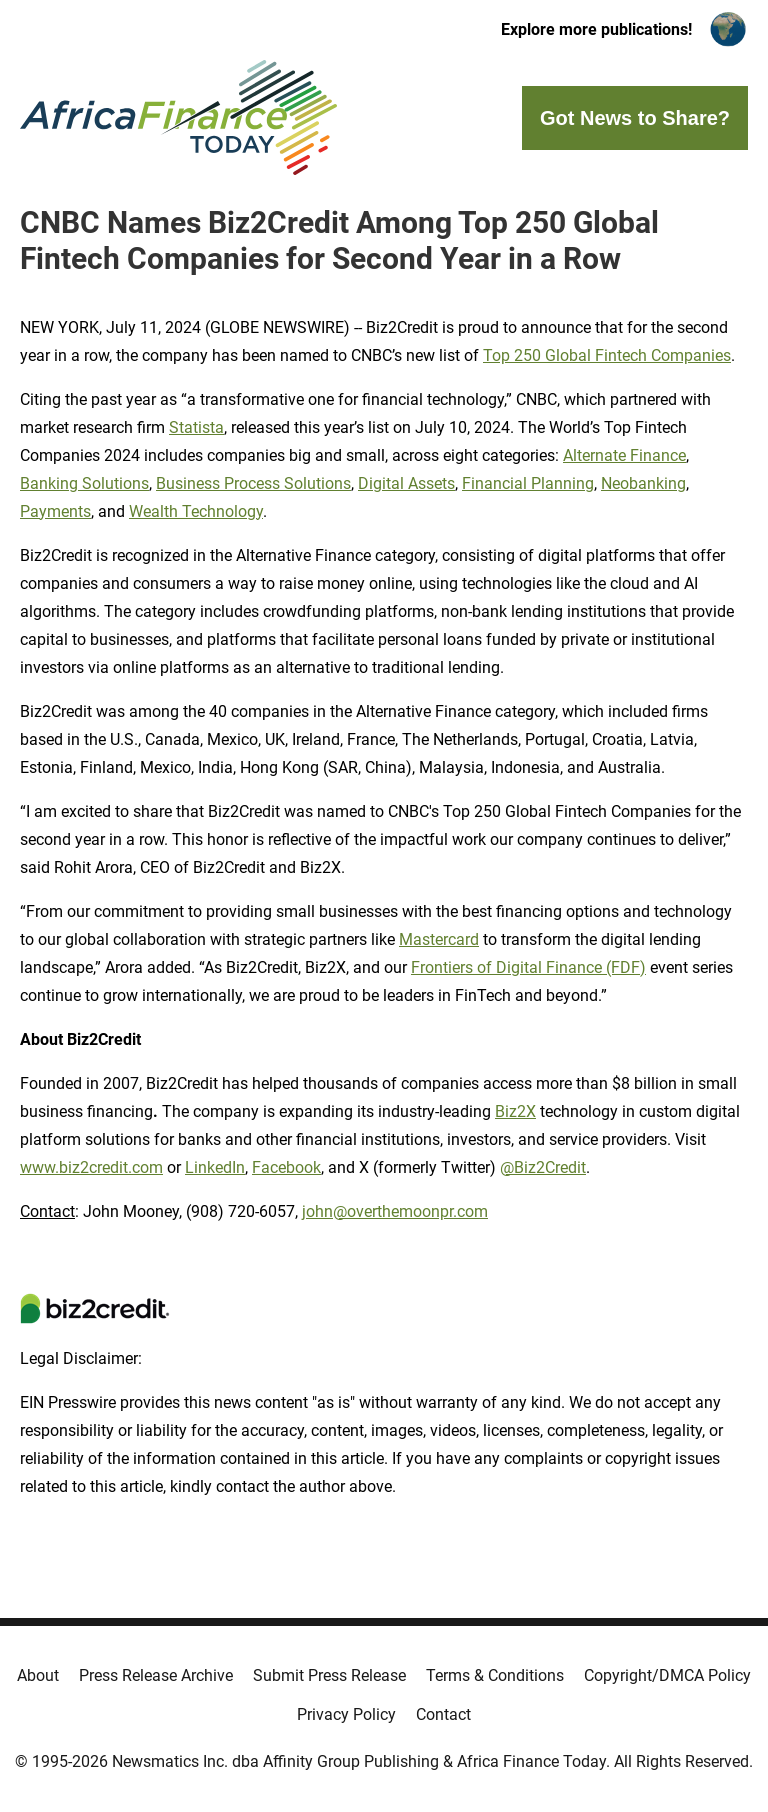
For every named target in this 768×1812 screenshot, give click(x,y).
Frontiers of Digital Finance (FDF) (528, 967)
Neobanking (643, 483)
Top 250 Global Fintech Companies (607, 355)
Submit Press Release (329, 1675)
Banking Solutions (84, 483)
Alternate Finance (624, 455)
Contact (443, 1714)
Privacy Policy (346, 1714)
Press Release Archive (156, 1675)
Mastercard (439, 939)
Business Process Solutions (253, 483)
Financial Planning (528, 483)
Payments (55, 511)
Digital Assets (406, 483)
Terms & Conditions (495, 1675)
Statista (196, 427)
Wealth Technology (196, 511)
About (38, 1675)
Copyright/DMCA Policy (667, 1675)
